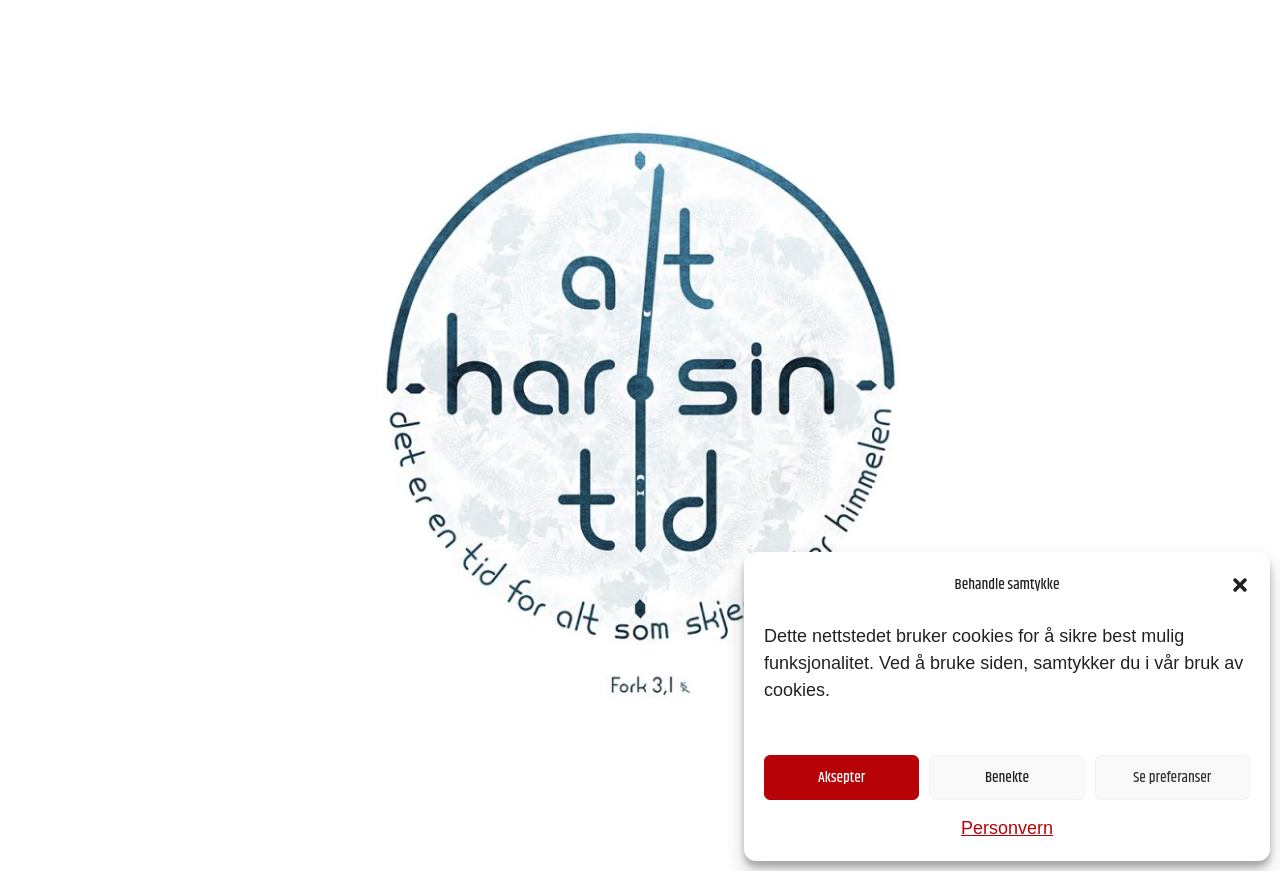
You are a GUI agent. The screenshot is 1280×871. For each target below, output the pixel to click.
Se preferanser (1172, 777)
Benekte (1007, 777)
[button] (1240, 585)
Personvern (1007, 828)
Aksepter (841, 777)
